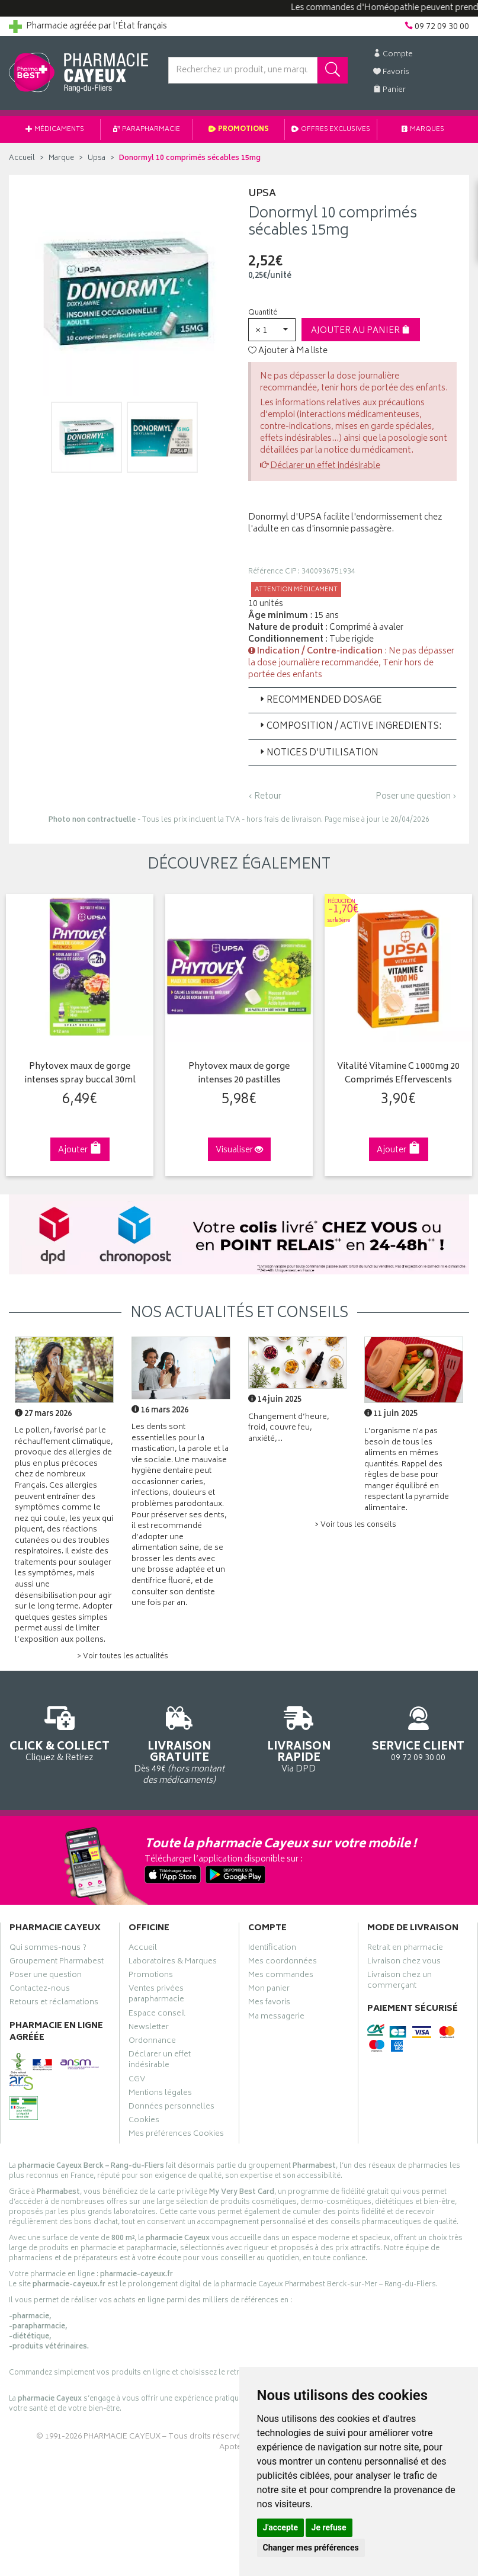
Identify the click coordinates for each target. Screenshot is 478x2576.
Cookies (144, 2122)
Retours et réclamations (53, 2004)
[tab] (353, 700)
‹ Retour (264, 796)
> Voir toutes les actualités (122, 1657)
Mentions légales (160, 2094)
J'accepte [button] (281, 2527)
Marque (61, 158)
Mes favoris (269, 2004)
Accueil (22, 158)
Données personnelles (171, 2108)
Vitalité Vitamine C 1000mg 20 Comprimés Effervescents (398, 1073)
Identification (272, 1949)
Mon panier (269, 1990)
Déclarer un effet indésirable (325, 466)
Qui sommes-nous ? (47, 1949)
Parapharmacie (146, 129)
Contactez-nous (39, 1990)
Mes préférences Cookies (176, 2135)
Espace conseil (157, 2015)
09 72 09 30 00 (418, 1732)
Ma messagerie (276, 2018)
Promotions (238, 129)
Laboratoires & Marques (173, 1963)
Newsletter (149, 2028)
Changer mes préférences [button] (311, 2547)
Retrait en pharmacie (405, 1949)
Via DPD (299, 1738)
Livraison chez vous (404, 1963)
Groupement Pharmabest (56, 1963)
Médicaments (54, 129)
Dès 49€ (179, 1743)
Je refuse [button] (329, 2527)
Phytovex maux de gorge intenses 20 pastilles (239, 1073)
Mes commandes (280, 1976)
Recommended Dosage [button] (320, 701)
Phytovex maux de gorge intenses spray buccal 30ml (80, 1073)
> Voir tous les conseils (355, 1525)
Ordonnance (152, 2042)
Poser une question (45, 1976)
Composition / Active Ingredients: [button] (349, 727)
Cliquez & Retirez (60, 1732)
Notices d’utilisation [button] (318, 753)
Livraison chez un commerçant (399, 1982)
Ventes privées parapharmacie (156, 1995)
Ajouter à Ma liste (288, 351)
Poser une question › (416, 797)
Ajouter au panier (360, 330)
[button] (272, 329)
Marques (423, 129)
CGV (137, 2081)
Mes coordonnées (282, 1963)
